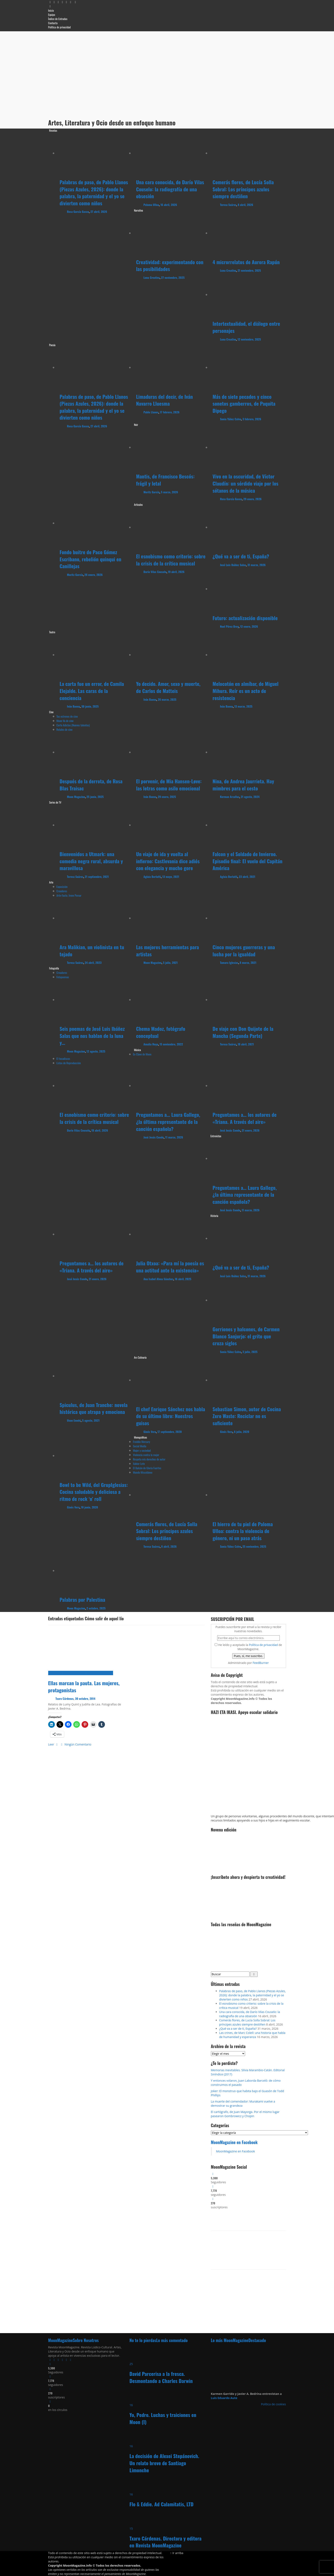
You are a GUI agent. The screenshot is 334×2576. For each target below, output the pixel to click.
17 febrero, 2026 (169, 412)
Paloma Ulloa (151, 204)
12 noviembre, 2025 (249, 339)
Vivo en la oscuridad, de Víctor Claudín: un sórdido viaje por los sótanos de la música (245, 483)
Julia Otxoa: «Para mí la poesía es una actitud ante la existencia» (170, 1266)
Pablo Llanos (151, 412)
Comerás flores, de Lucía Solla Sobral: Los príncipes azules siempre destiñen (243, 189)
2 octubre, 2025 (96, 1608)
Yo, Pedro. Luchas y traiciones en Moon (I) (163, 2418)
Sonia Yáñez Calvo (230, 419)
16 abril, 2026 (168, 204)
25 (131, 2364)
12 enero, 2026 (249, 626)
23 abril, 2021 (247, 876)
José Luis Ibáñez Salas (233, 565)
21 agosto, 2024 (250, 796)
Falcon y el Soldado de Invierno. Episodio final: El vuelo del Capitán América (247, 861)
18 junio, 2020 (89, 1507)
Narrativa (108, 1673)
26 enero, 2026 (93, 574)
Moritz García (152, 492)
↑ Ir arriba (176, 2553)
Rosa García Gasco (78, 211)
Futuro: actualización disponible (245, 618)
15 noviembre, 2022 (171, 1044)
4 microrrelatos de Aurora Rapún (246, 262)
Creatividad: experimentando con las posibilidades (169, 265)
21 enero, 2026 (250, 1130)
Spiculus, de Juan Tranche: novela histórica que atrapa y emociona (94, 1408)
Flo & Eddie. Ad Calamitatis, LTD (162, 2504)
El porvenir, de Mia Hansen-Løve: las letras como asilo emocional (169, 784)
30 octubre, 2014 (85, 1698)
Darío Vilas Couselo (155, 571)
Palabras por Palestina (82, 1599)
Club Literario (96, 1673)
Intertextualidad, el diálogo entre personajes (246, 327)
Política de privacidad (263, 1645)
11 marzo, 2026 (174, 1137)
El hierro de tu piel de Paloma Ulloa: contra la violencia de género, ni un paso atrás (243, 1531)
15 (131, 2529)
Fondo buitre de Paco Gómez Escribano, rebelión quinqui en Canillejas (90, 559)
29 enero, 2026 (252, 499)
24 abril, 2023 (93, 962)
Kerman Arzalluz (229, 796)
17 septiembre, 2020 (170, 1431)
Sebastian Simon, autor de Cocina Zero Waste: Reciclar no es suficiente (247, 1416)
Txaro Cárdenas (64, 1698)
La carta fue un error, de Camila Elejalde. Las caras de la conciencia (92, 690)
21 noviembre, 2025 (249, 270)
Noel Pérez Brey (229, 626)
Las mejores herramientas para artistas (167, 950)
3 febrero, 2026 (251, 419)
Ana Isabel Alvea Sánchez (158, 1279)
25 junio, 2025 (95, 796)
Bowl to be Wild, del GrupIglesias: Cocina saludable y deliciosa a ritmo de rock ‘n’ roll (94, 1491)
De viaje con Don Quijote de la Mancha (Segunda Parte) (243, 1032)
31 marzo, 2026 (256, 565)
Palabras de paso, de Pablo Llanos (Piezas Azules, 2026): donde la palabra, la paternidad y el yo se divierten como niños (94, 192)
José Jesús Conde (154, 1137)
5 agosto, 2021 (91, 1420)
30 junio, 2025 (90, 706)
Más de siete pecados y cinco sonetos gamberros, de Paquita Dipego (244, 403)
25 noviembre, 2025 (254, 1546)
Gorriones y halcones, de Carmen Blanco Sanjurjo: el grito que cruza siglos (246, 1336)
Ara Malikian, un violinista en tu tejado (92, 950)
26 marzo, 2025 (167, 699)
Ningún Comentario (75, 1744)
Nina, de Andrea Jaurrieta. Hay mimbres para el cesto (243, 784)
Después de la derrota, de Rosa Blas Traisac (91, 784)
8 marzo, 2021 (248, 962)
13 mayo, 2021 (170, 876)
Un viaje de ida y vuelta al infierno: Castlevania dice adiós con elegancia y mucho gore (168, 861)
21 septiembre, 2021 (97, 876)
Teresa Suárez (228, 204)
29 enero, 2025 (167, 796)
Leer (54, 1744)
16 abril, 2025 (183, 1279)
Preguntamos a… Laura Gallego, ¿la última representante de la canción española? (168, 1121)
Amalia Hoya (151, 1044)
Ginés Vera (150, 1431)
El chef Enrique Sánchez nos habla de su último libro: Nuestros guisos (170, 1416)
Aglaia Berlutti (152, 876)
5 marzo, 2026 (169, 492)
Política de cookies (273, 2404)
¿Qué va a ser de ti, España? (241, 556)
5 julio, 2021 (170, 962)
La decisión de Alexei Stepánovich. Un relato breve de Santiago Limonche (164, 2463)
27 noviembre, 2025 (173, 277)
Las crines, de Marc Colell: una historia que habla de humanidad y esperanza (252, 2035)
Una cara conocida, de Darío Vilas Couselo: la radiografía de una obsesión (170, 189)
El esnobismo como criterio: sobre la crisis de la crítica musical (170, 559)
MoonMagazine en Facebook (234, 2142)
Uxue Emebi (74, 1420)
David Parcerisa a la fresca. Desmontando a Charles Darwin (161, 2377)
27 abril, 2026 (98, 211)
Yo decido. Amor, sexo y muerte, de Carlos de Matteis (168, 687)
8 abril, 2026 (245, 204)
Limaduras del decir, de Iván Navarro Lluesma (164, 400)
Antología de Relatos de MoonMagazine (68, 1673)
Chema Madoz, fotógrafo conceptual (160, 1032)
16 (131, 2405)
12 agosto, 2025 (96, 1051)
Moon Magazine (76, 796)
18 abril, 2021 (246, 1044)
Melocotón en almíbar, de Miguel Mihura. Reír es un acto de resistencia (246, 690)
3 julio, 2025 (249, 1351)
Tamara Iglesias (229, 962)
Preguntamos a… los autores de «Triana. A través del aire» (245, 1118)
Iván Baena (73, 706)
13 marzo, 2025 (243, 706)
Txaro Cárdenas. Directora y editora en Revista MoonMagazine (166, 2541)
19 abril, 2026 (176, 571)
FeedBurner (261, 1663)
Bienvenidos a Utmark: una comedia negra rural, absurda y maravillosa (91, 861)
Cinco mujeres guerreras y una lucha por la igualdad (244, 950)
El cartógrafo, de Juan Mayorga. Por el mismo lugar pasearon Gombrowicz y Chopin (245, 2114)
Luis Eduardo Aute (224, 2398)
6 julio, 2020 (241, 1431)
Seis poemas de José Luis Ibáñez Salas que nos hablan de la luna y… (92, 1035)
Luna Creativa (152, 277)
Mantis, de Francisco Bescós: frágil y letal (165, 479)
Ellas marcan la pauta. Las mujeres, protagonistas (84, 1686)
